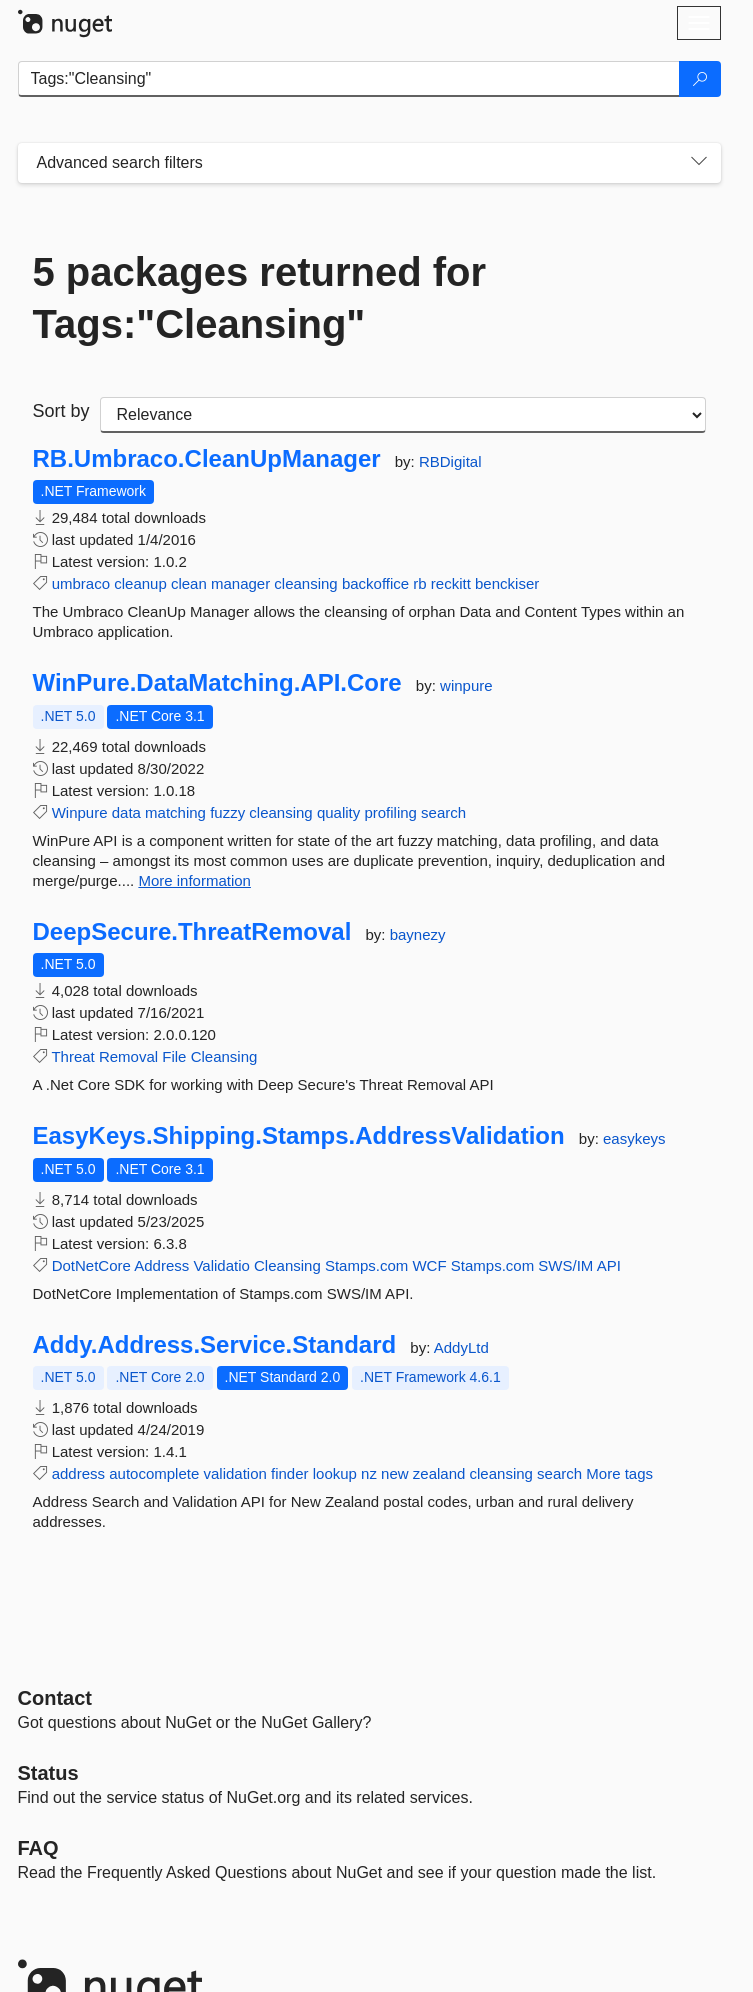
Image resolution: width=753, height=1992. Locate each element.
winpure (466, 685)
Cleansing (224, 1056)
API (609, 1265)
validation (234, 1473)
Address (161, 1265)
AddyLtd (461, 1347)
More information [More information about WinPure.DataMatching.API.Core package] (194, 880)
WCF (429, 1265)
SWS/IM (565, 1265)
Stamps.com (366, 1265)
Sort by (61, 411)
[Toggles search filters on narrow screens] (699, 163)
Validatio (221, 1265)
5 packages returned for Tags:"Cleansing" (260, 298)
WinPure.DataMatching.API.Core (217, 683)
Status (48, 1773)
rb (419, 583)
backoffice (375, 583)
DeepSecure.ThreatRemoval (192, 932)
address (78, 1473)
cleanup (140, 583)
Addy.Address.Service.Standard (215, 1345)
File (174, 1056)
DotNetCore (91, 1265)
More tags (619, 1473)
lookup (335, 1473)
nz (369, 1473)
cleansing (305, 583)
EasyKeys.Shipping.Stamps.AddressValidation (299, 1136)
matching (175, 812)
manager (240, 583)
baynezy (418, 934)
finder (290, 1473)
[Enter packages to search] (349, 79)
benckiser (507, 583)
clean (189, 583)
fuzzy (227, 812)
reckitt (451, 583)
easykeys (634, 1138)
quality (338, 812)
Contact (55, 1698)
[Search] (700, 79)
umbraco (81, 583)
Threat (72, 1056)
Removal (128, 1056)
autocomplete (154, 1473)
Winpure (80, 812)
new (395, 1473)
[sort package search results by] (403, 415)
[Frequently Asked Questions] (38, 1848)
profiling (390, 812)
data (126, 812)
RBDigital (450, 461)
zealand (439, 1473)
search (443, 812)
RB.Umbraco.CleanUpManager (207, 459)
